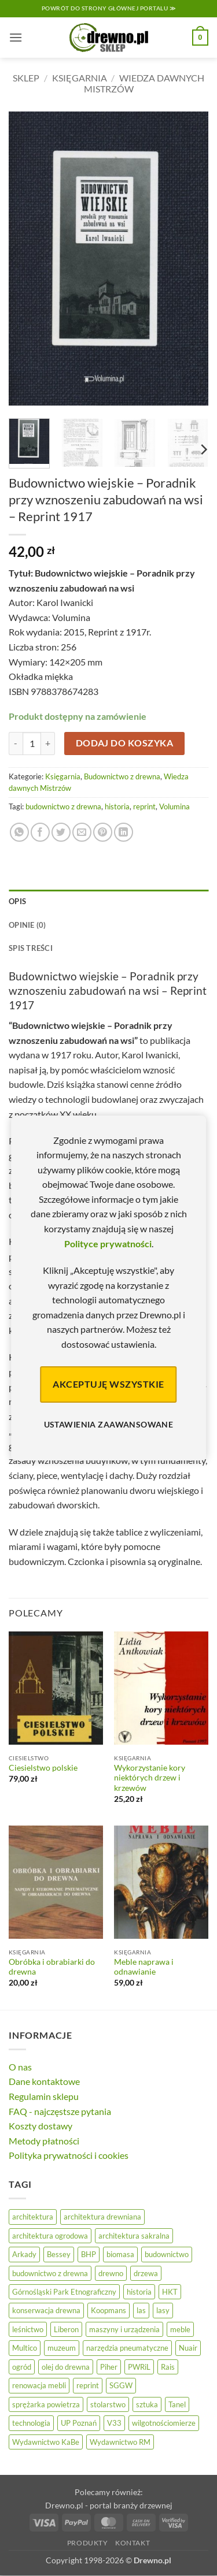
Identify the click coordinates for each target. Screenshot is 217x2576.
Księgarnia (79, 77)
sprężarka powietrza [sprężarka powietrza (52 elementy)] (46, 2404)
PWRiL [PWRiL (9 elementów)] (139, 2366)
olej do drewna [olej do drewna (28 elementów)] (66, 2366)
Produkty (87, 2542)
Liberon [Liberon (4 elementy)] (66, 2329)
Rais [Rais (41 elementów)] (168, 2366)
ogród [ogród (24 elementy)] (21, 2366)
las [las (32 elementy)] (141, 2310)
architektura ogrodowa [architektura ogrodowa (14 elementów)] (50, 2235)
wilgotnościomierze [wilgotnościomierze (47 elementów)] (164, 2423)
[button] (16, 37)
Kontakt (132, 2542)
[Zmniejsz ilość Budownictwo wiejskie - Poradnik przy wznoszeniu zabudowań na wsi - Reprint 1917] (16, 743)
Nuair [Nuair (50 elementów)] (188, 2347)
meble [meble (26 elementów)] (180, 2329)
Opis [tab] (17, 901)
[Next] (203, 449)
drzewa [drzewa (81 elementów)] (146, 2273)
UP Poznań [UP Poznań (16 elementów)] (79, 2423)
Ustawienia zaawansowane (109, 1424)
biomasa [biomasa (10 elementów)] (120, 2254)
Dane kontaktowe (44, 2081)
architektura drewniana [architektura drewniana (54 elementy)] (102, 2216)
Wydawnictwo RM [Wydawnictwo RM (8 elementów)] (120, 2442)
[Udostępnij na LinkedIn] (123, 832)
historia (117, 806)
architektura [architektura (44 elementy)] (32, 2216)
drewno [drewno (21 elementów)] (110, 2273)
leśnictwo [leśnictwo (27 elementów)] (27, 2329)
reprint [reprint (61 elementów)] (87, 2385)
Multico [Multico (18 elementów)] (24, 2347)
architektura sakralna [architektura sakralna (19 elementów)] (134, 2235)
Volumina (174, 806)
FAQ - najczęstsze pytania (60, 2111)
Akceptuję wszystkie (108, 1383)
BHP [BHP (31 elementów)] (88, 2254)
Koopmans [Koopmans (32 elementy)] (108, 2310)
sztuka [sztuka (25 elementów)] (147, 2404)
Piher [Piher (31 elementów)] (108, 2366)
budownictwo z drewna (63, 806)
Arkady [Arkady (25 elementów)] (24, 2254)
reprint (144, 806)
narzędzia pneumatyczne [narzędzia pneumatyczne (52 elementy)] (127, 2347)
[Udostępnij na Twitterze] (61, 832)
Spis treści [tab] (31, 948)
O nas (20, 2066)
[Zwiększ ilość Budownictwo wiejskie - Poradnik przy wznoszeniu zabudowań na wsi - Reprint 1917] (48, 743)
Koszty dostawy (40, 2125)
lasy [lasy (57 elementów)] (163, 2310)
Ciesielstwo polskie (43, 1767)
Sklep (26, 77)
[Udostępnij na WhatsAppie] (19, 832)
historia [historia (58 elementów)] (139, 2291)
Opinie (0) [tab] (27, 925)
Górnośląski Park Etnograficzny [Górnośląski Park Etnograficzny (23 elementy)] (64, 2291)
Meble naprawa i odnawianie (144, 1967)
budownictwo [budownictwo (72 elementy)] (167, 2254)
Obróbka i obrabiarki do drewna (52, 1967)
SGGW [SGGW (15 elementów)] (121, 2385)
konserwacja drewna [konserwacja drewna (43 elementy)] (46, 2310)
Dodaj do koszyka (124, 743)
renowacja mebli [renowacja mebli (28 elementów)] (39, 2385)
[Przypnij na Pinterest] (102, 832)
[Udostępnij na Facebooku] (40, 832)
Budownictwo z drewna (122, 776)
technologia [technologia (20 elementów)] (31, 2423)
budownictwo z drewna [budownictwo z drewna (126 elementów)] (50, 2273)
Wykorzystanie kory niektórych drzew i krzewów (149, 1778)
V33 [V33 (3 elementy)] (114, 2423)
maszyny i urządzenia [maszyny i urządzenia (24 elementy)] (124, 2329)
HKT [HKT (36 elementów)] (170, 2291)
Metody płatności (44, 2140)
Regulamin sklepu (44, 2096)
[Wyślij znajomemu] (81, 832)
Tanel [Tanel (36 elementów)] (177, 2404)
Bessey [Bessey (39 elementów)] (59, 2254)
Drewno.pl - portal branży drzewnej (108, 2505)
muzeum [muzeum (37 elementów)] (61, 2347)
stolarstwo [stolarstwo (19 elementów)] (108, 2404)
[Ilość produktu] (32, 743)
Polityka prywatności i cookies (68, 2155)
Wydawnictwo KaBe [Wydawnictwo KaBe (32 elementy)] (45, 2442)
